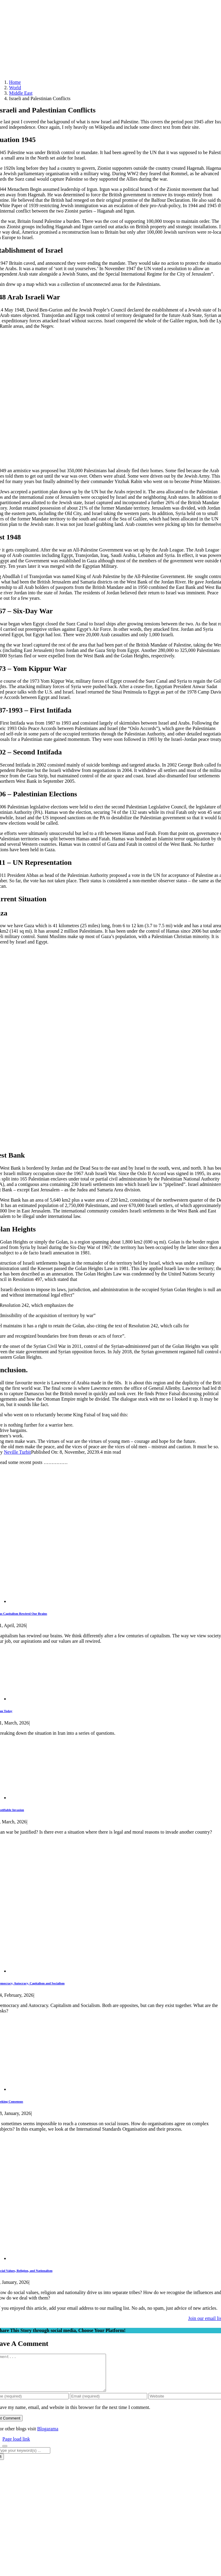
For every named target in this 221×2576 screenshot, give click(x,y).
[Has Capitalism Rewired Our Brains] (114, 1601)
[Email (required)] (108, 2403)
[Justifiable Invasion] (48, 1797)
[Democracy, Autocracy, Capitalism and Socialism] (114, 1971)
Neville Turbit (17, 1452)
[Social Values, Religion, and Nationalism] (99, 2258)
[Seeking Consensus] (75, 2089)
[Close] (4, 2453)
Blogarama (47, 2436)
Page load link (16, 2446)
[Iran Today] (53, 1698)
